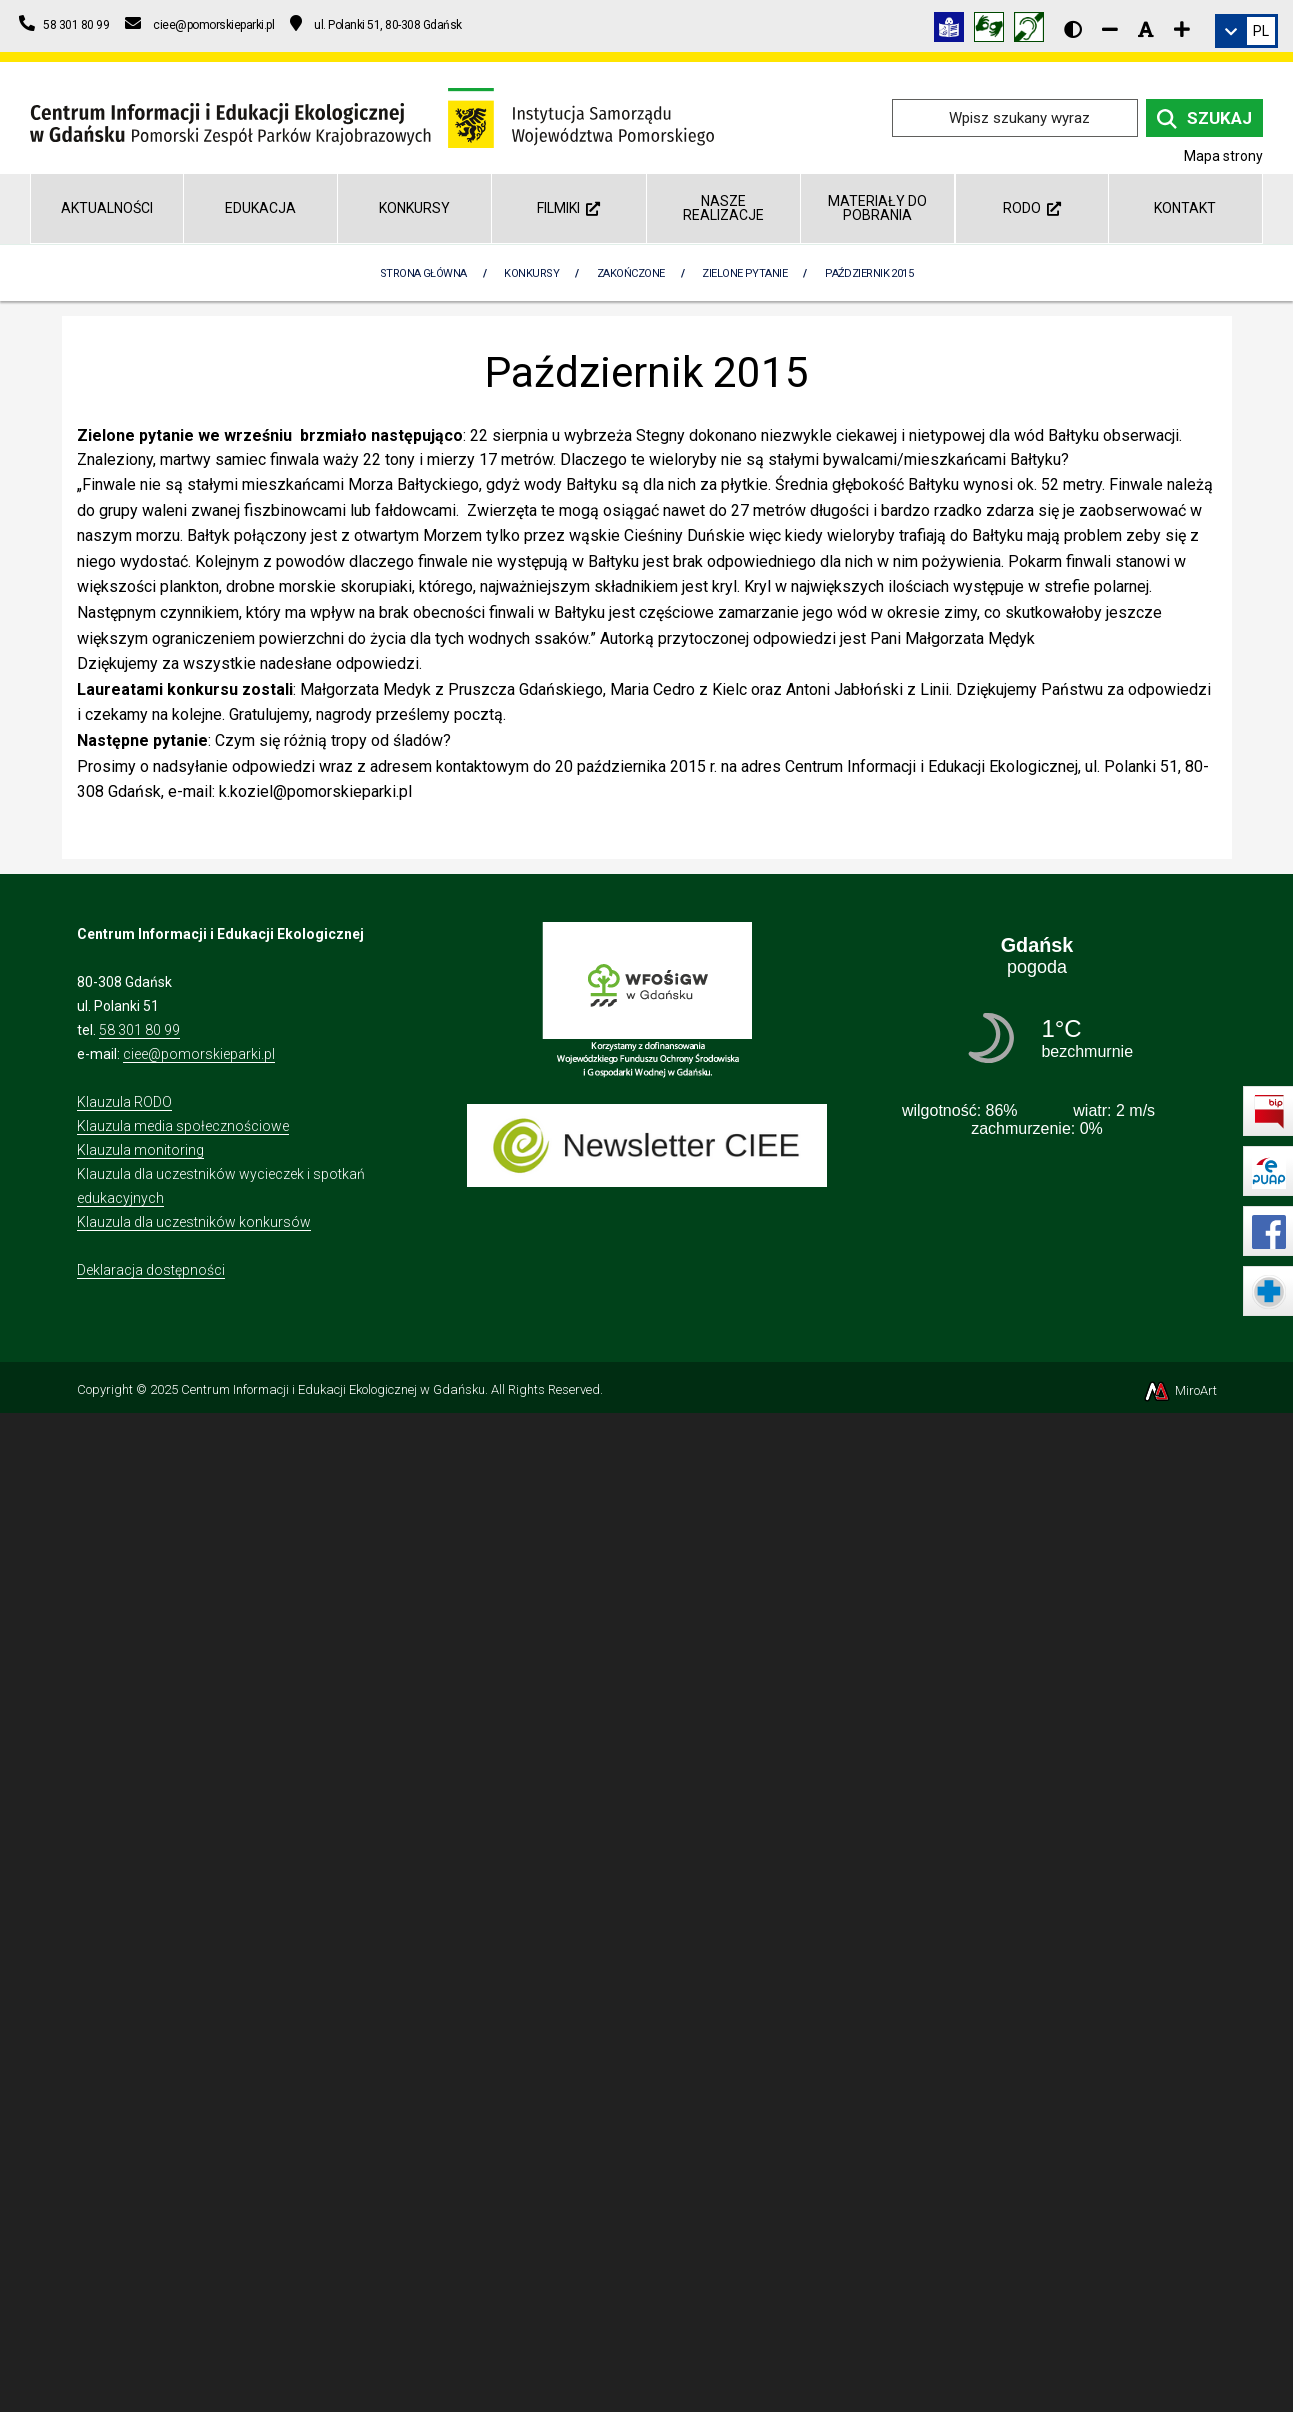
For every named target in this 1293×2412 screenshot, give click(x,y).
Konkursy (414, 208)
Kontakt (1185, 208)
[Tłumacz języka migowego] (994, 30)
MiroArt (1179, 1390)
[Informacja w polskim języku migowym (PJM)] (1034, 30)
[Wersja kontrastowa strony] (1073, 29)
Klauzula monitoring (140, 1150)
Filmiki (568, 208)
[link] (1246, 31)
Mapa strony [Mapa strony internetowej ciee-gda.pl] (1223, 156)
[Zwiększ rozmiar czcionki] (1182, 29)
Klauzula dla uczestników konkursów (194, 1222)
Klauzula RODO (124, 1102)
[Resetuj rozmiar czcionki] (1146, 29)
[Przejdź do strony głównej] (372, 116)
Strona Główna (423, 273)
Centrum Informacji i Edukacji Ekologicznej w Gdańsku (333, 1389)
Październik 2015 (869, 273)
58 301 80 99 (139, 1030)
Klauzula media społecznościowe (183, 1126)
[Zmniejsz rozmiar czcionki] (1110, 29)
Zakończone (631, 273)
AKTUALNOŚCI (107, 208)
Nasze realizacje (723, 207)
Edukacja (260, 208)
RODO (1032, 208)
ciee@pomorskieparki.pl (199, 1054)
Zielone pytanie (744, 273)
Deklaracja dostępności (151, 1270)
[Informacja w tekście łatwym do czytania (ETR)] (954, 30)
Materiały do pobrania (877, 207)
